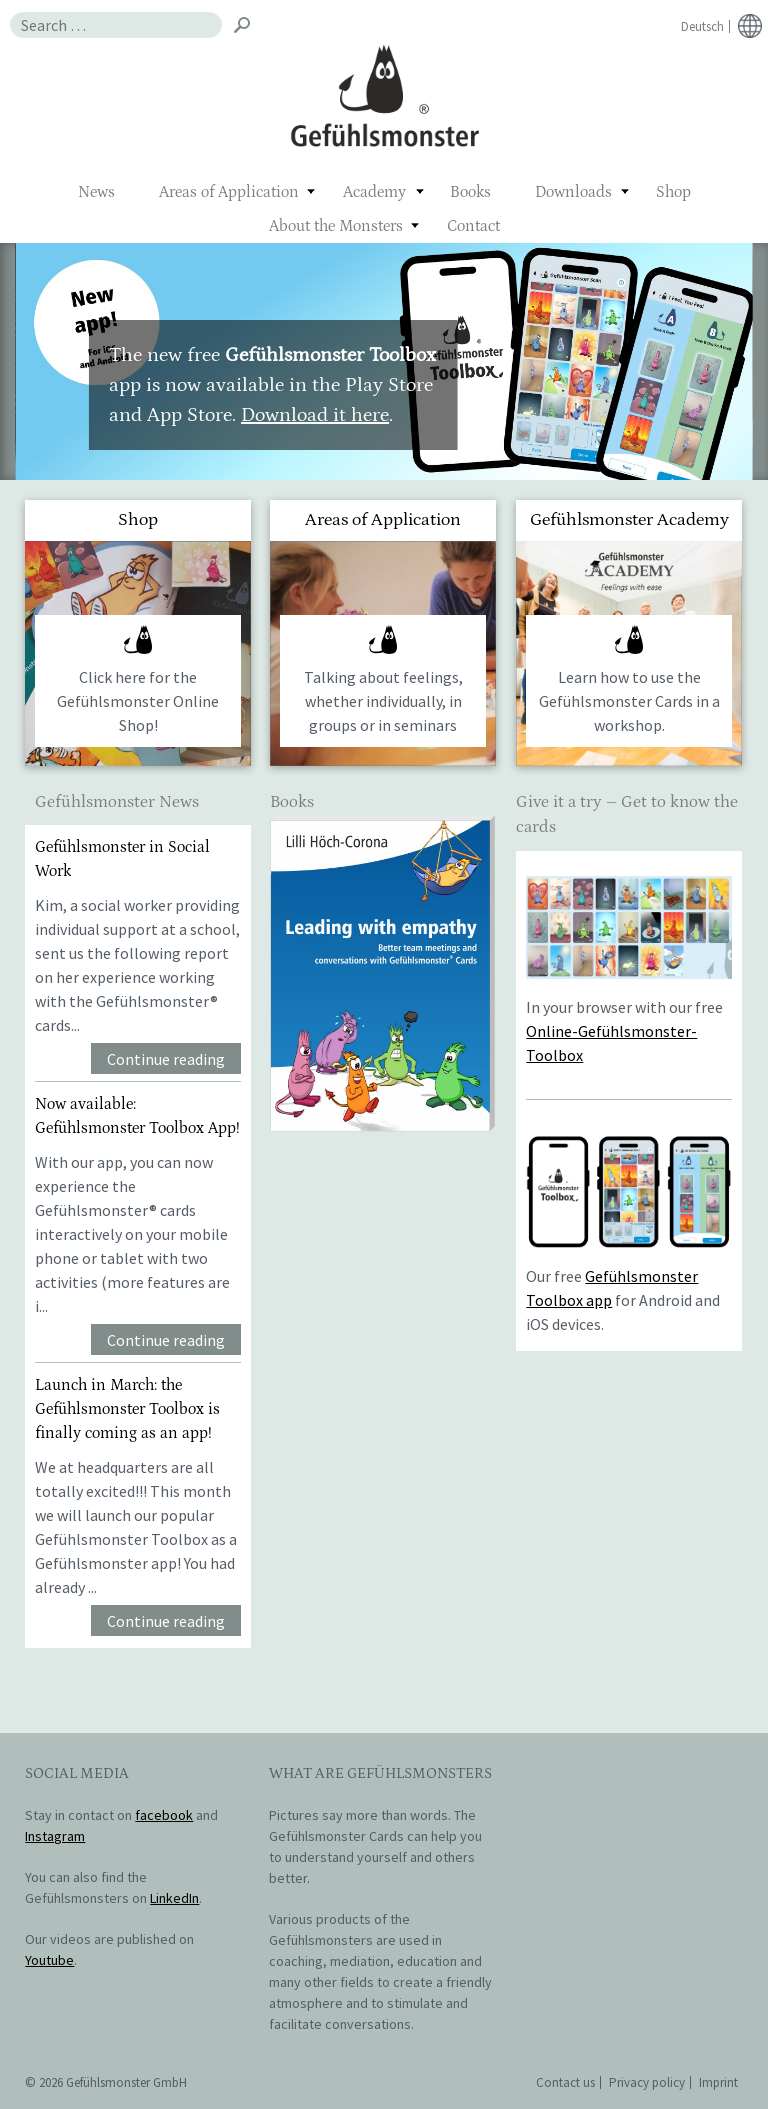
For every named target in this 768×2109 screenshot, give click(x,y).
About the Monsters (336, 226)
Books (470, 192)
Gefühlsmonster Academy (629, 520)
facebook (164, 1815)
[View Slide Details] (383, 973)
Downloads (573, 192)
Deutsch (702, 26)
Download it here (315, 415)
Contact (473, 226)
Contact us (565, 2082)
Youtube (49, 1960)
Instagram (55, 1836)
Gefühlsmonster (384, 95)
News (96, 192)
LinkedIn (174, 1898)
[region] (383, 361)
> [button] (738, 356)
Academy (374, 192)
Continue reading (166, 1059)
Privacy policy (647, 2082)
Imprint (718, 2082)
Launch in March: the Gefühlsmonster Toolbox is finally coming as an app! (127, 1409)
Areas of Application (229, 192)
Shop (673, 192)
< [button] (30, 356)
